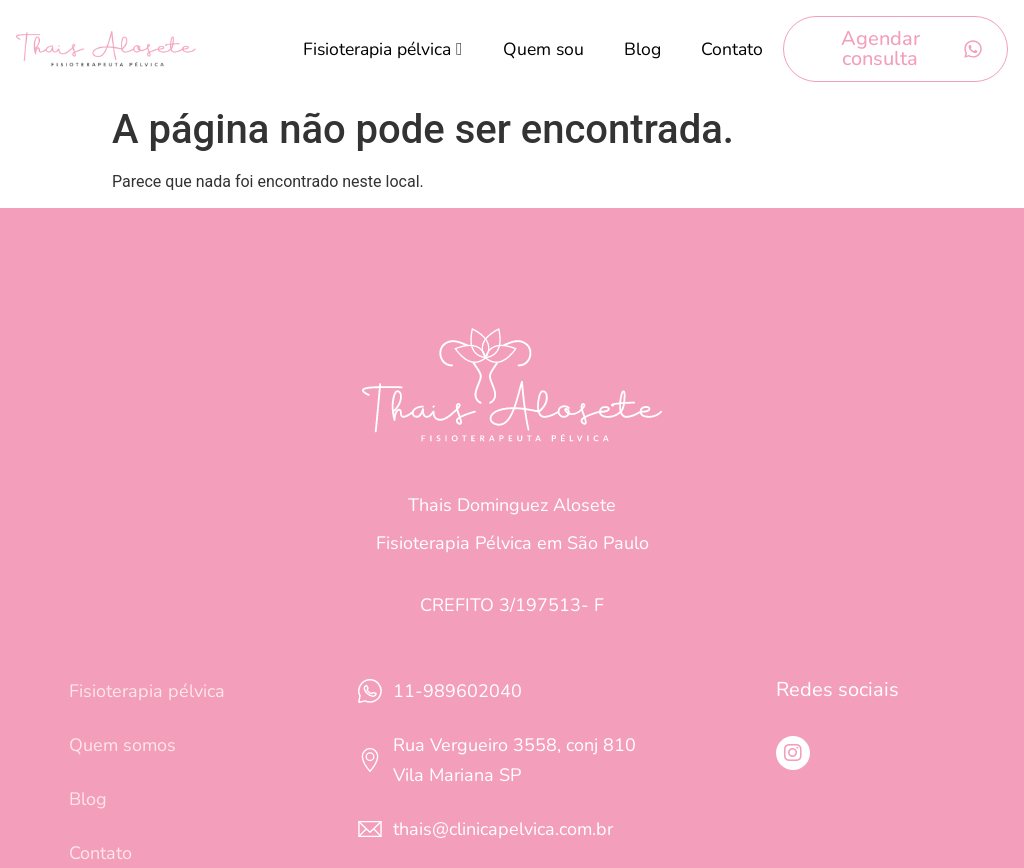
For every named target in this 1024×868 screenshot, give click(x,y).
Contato (732, 49)
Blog (642, 49)
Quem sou (543, 49)
